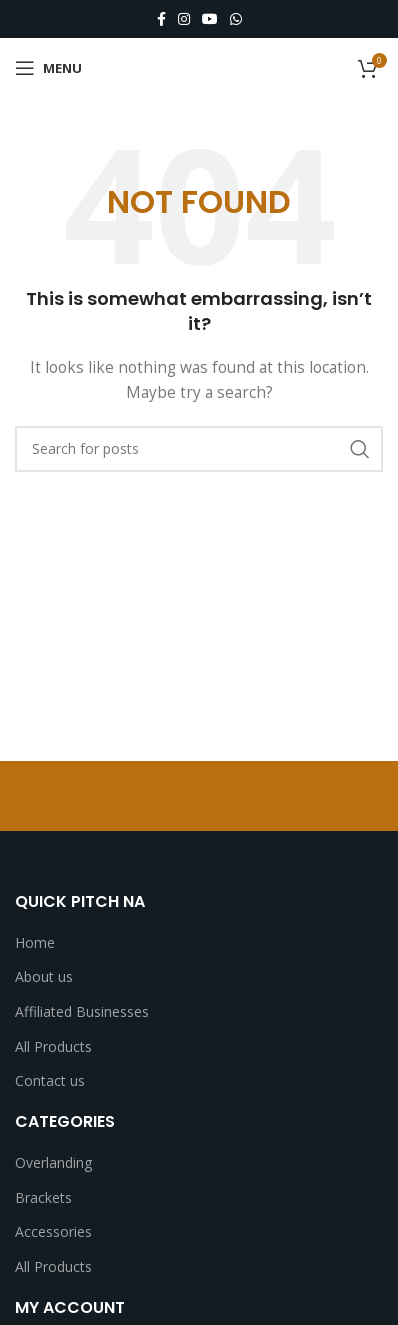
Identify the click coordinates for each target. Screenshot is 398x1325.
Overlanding (53, 1162)
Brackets (43, 1197)
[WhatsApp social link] (236, 19)
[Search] (199, 449)
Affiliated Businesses (82, 1011)
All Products (53, 1046)
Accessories (53, 1231)
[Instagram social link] (184, 19)
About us (44, 976)
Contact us (50, 1080)
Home (35, 942)
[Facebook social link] (161, 19)
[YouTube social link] (210, 19)
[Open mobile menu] (48, 68)
